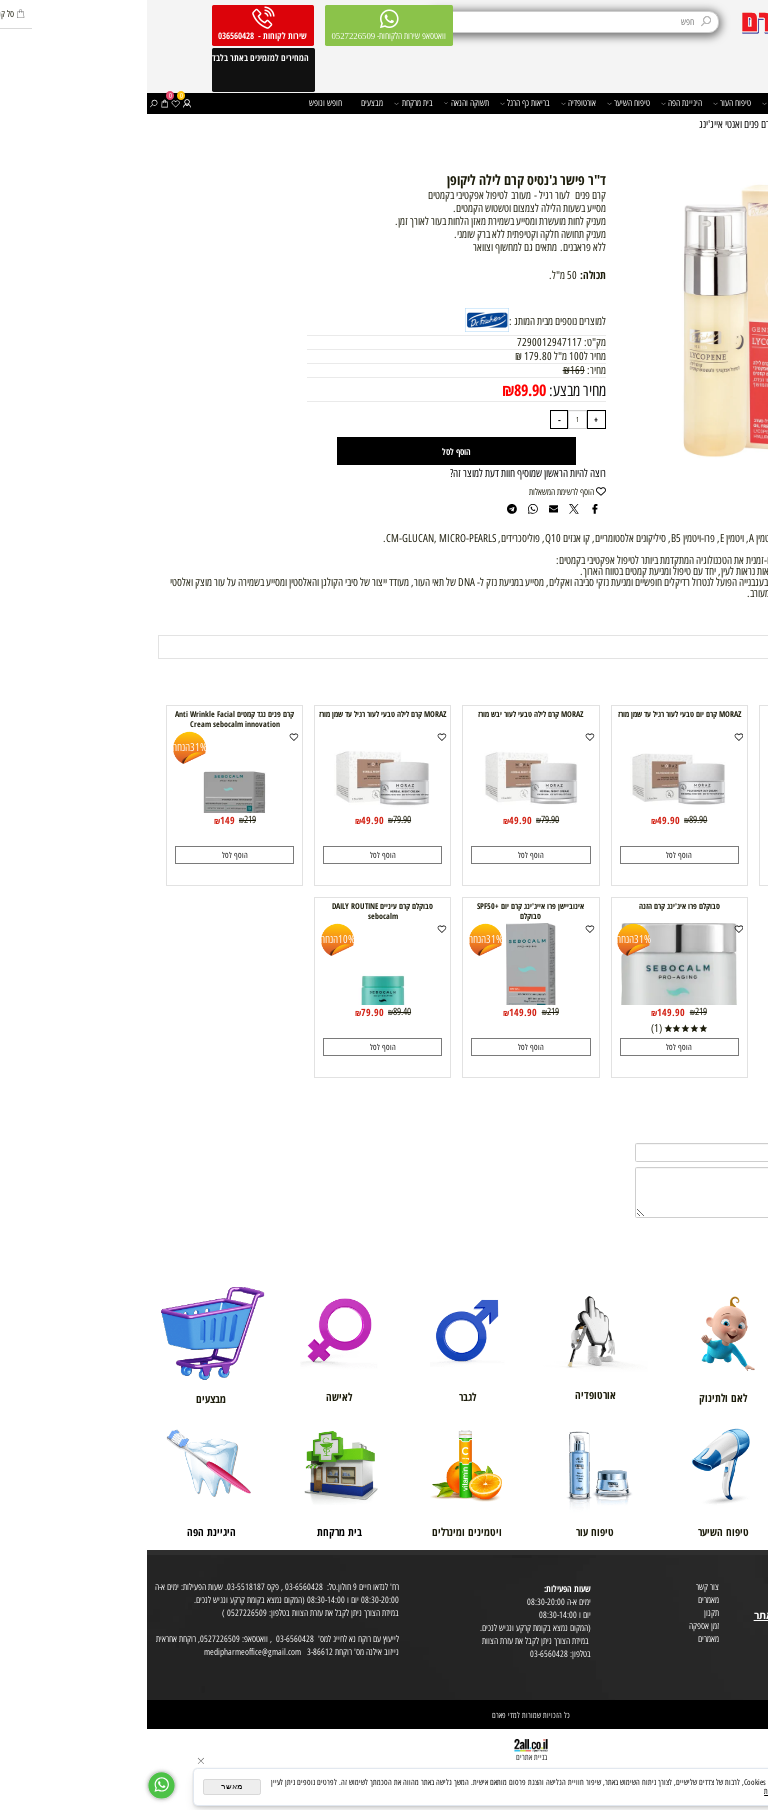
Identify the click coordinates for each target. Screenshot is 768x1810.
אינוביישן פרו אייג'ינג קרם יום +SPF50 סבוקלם (383, 911)
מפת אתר (751, 1628)
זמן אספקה (557, 1625)
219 (103, 819)
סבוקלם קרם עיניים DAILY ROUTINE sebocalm (235, 911)
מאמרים (561, 1599)
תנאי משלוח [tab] (655, 622)
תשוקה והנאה (319, 103)
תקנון (564, 1612)
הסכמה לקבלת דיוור (737, 1667)
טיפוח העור (585, 103)
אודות (756, 1575)
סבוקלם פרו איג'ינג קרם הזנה (532, 906)
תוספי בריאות (637, 103)
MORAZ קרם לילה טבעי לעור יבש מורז (383, 714)
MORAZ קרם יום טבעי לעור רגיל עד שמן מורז (532, 714)
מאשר (84, 1786)
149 (80, 820)
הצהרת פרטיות (744, 1654)
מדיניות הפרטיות (639, 1791)
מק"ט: (448, 342)
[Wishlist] (28, 103)
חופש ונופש (178, 102)
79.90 (403, 819)
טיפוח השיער (481, 103)
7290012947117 (402, 342)
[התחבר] (39, 103)
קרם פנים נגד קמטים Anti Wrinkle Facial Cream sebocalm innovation (87, 719)
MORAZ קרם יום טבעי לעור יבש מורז (680, 714)
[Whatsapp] (14, 1785)
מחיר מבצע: (429, 390)
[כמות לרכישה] (430, 419)
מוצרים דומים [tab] (722, 622)
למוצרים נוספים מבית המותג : (410, 321)
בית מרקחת (266, 103)
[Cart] (17, 103)
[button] (680, 855)
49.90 (681, 820)
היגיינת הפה (534, 103)
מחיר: (448, 370)
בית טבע (752, 1601)
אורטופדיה (431, 103)
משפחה (685, 103)
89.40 (255, 1011)
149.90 (524, 1012)
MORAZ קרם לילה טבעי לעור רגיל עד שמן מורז (235, 714)
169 (430, 370)
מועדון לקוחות (745, 1588)
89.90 (383, 389)
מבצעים (225, 102)
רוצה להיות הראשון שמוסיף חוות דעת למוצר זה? (381, 473)
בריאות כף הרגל (378, 103)
